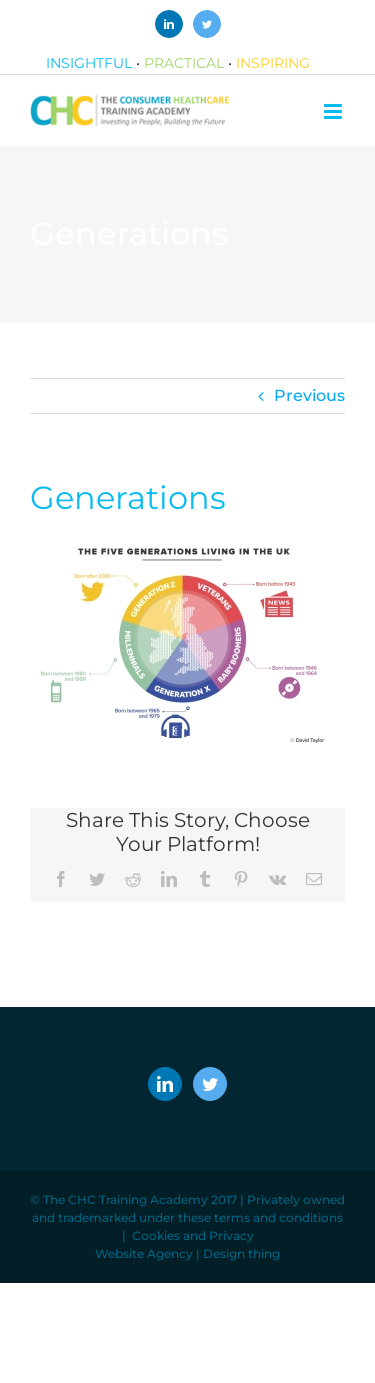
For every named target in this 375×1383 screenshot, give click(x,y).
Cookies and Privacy (193, 1235)
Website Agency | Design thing (187, 1253)
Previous (309, 395)
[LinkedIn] (165, 1084)
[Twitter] (210, 1084)
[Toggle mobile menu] (334, 111)
